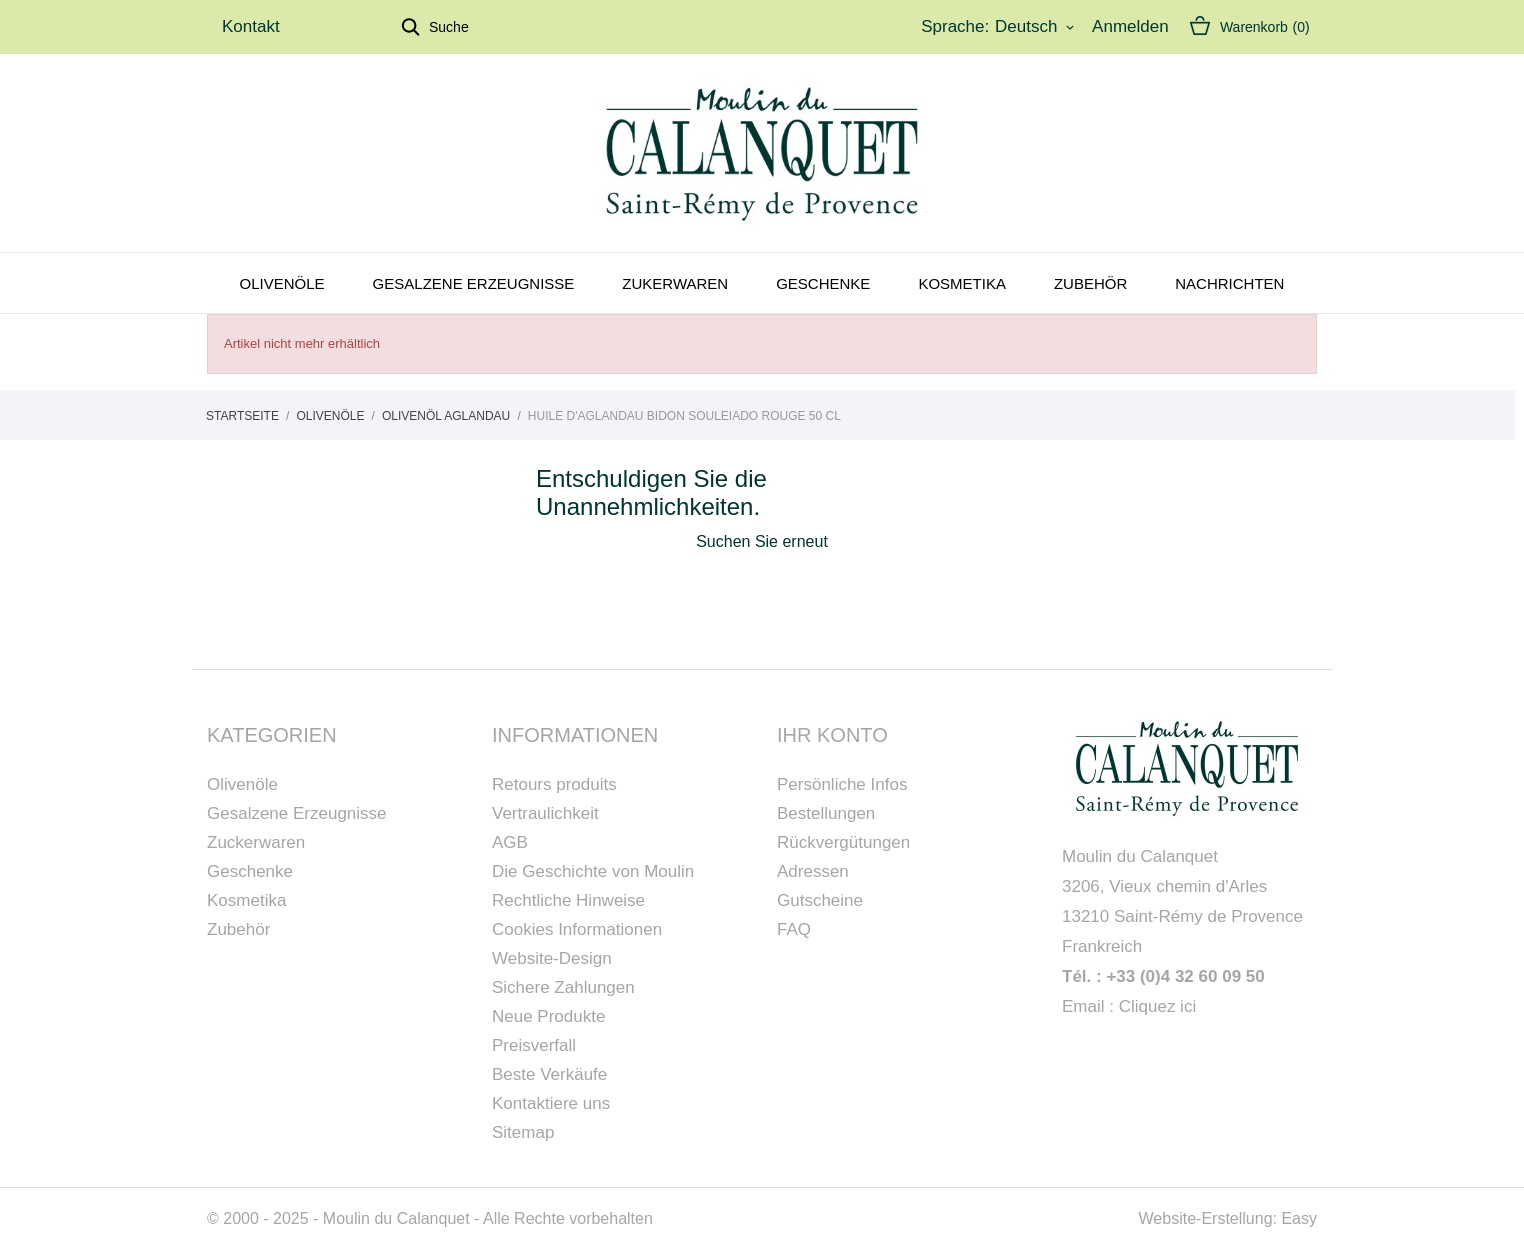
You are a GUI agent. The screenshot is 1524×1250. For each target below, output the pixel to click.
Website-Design (552, 958)
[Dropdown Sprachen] (1036, 27)
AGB (510, 842)
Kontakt (251, 26)
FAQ (794, 929)
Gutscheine (820, 900)
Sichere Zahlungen (563, 987)
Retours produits (554, 784)
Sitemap (523, 1132)
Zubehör (1090, 283)
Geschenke (823, 283)
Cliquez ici (1157, 1006)
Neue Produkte (548, 1016)
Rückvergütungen (843, 842)
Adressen (813, 871)
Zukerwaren (675, 283)
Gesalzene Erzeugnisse (474, 283)
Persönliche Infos (842, 784)
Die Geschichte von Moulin (593, 871)
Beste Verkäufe (549, 1074)
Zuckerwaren (256, 842)
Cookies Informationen (577, 929)
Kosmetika (962, 283)
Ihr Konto (832, 735)
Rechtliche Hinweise (568, 900)
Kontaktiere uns (551, 1103)
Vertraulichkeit (545, 813)
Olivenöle (282, 283)
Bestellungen (826, 813)
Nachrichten (1229, 283)
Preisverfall (534, 1045)
